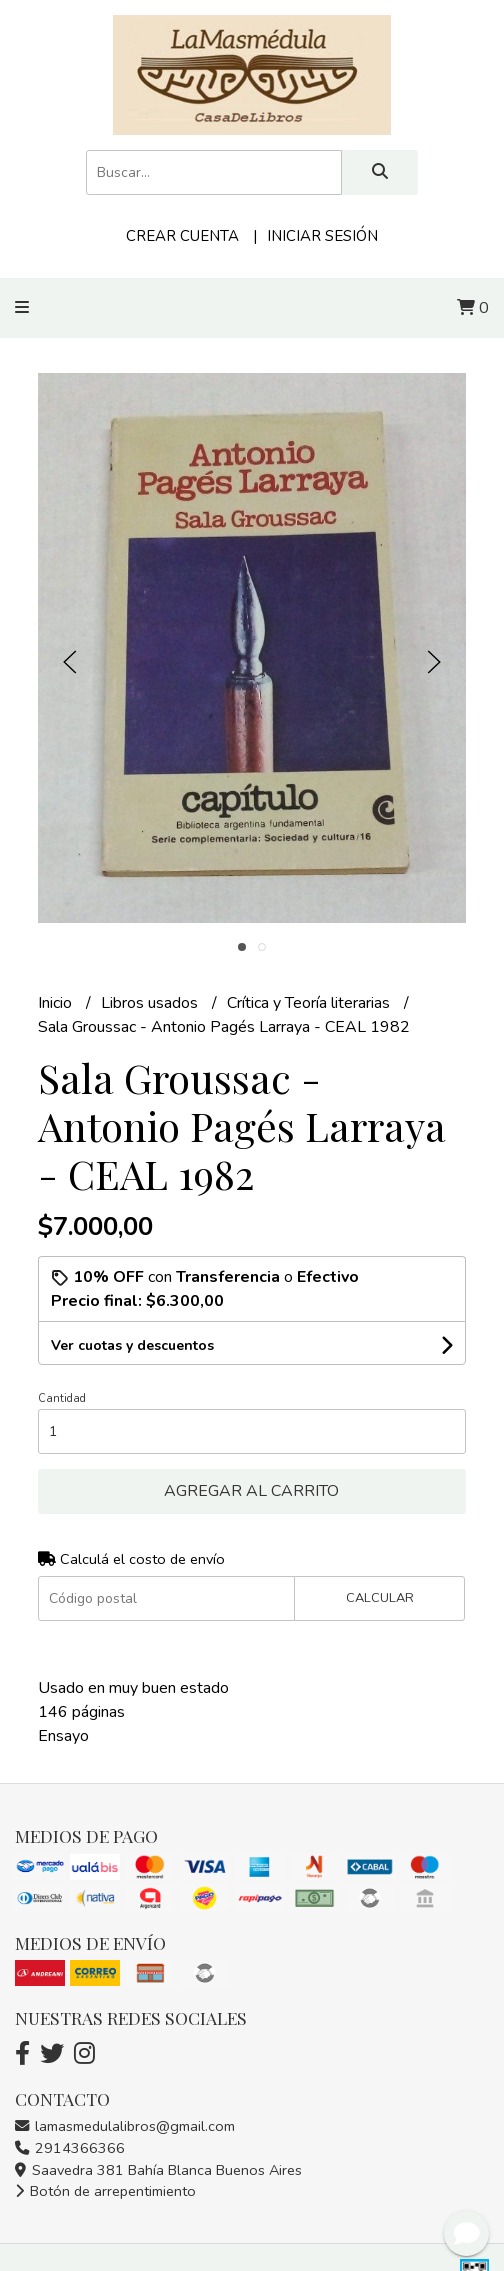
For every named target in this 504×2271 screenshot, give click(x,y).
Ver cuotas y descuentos (132, 1345)
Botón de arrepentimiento (105, 2191)
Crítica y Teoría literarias (310, 1003)
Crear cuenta (182, 236)
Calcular (380, 1598)
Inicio (57, 1003)
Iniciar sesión (322, 236)
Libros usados (151, 1003)
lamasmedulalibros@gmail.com (125, 2126)
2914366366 (70, 2148)
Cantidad (62, 1398)
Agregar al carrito (251, 1491)
